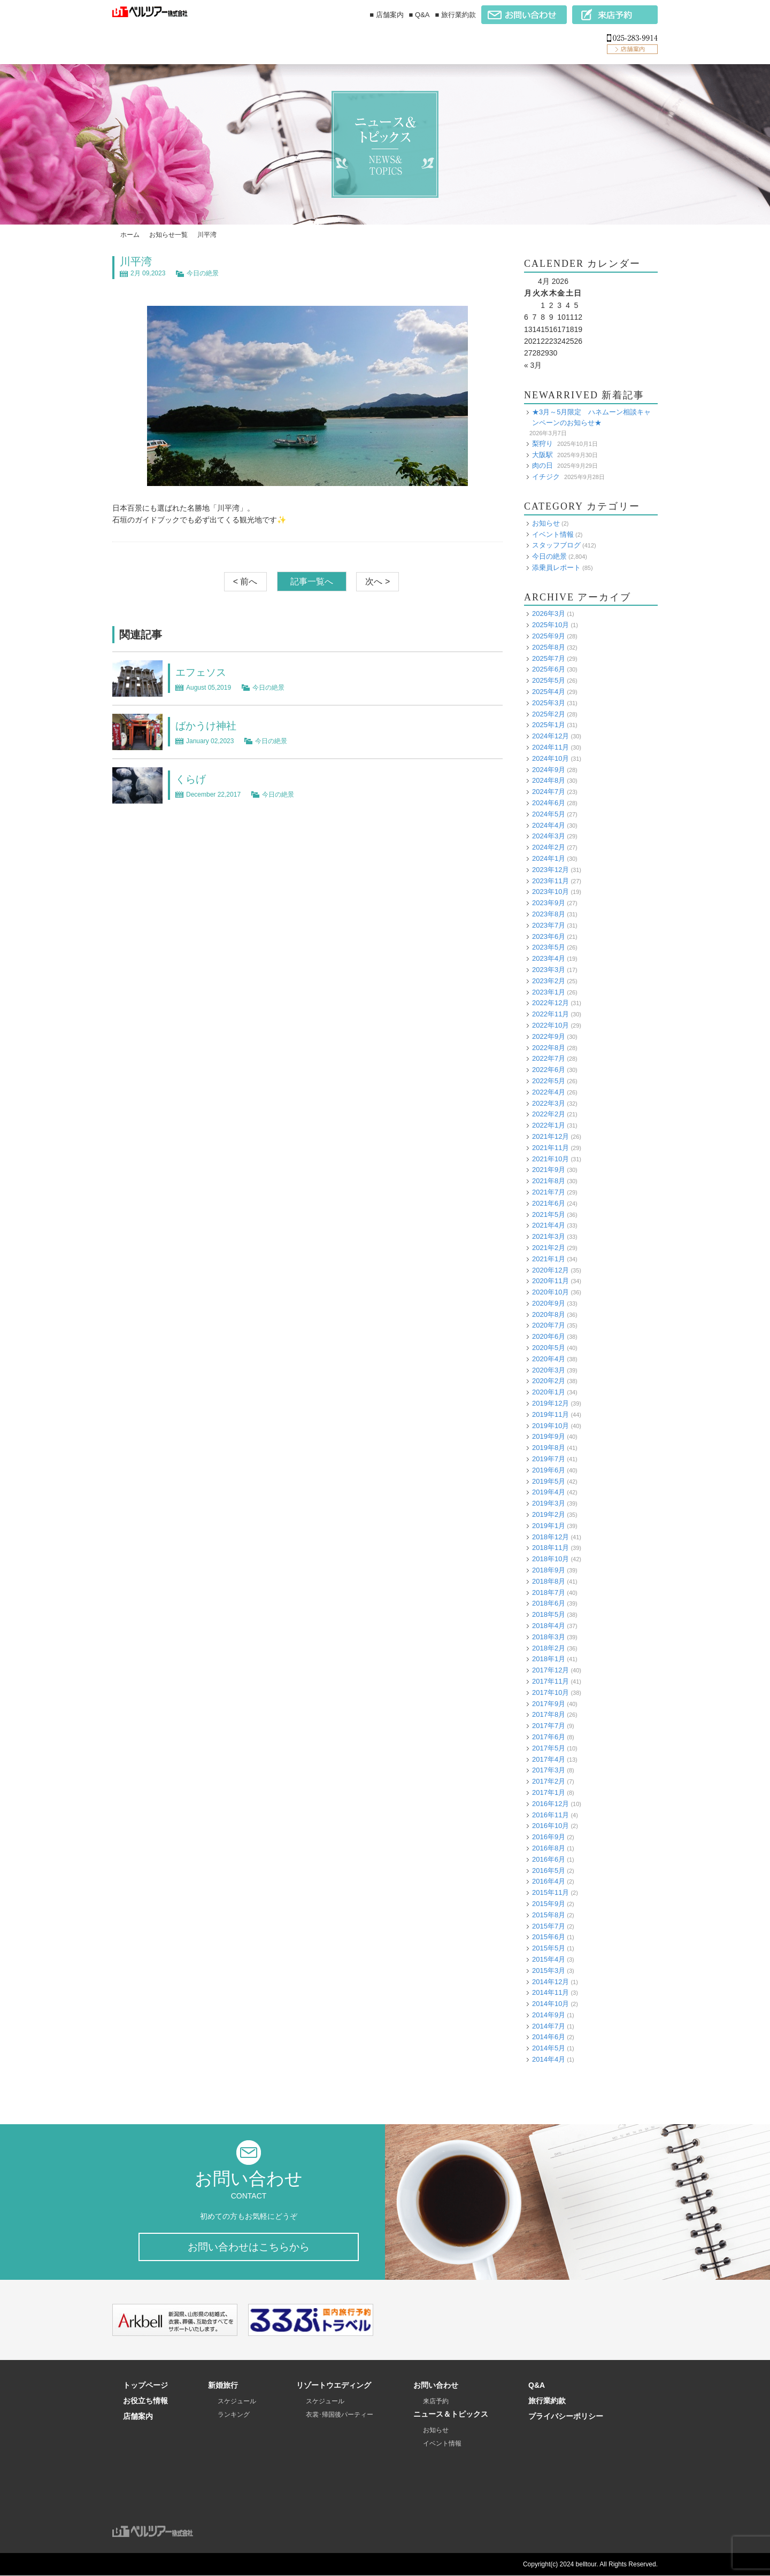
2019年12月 (550, 1403)
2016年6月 (548, 1859)
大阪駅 (542, 454)
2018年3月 (548, 1636)
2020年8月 (548, 1314)
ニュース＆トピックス (450, 2414)
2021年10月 (550, 1158)
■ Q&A (419, 15)
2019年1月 (548, 1525)
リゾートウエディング (333, 2385)
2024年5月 (548, 813)
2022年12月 (550, 1003)
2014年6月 (548, 2037)
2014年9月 (548, 2014)
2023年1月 (548, 992)
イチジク (546, 476)
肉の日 (542, 465)
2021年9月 (548, 1170)
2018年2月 (548, 1648)
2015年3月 (548, 1970)
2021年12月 (550, 1136)
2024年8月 (548, 780)
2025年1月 (548, 725)
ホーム (130, 234)
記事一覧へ (311, 581)
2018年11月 (550, 1548)
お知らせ (546, 523)
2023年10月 (550, 892)
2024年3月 (548, 836)
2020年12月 (550, 1270)
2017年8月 (548, 1714)
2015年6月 (548, 1937)
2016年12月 (550, 1803)
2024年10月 (550, 758)
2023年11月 (550, 880)
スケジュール (237, 2401)
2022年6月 (548, 1070)
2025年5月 (548, 680)
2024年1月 (548, 858)
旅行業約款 (547, 2401)
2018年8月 (548, 1581)
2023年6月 (548, 936)
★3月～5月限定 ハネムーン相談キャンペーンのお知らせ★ (591, 417)
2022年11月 (550, 1014)
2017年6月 (548, 1736)
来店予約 (436, 2401)
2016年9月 (548, 1837)
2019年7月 (548, 1458)
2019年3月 (548, 1503)
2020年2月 (548, 1381)
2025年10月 (550, 625)
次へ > (377, 581)
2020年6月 (548, 1336)
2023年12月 (550, 869)
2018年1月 (548, 1659)
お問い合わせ (435, 2385)
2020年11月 (550, 1281)
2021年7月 (548, 1191)
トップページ (145, 2385)
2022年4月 (548, 1092)
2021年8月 (548, 1181)
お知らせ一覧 (168, 234)
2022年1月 (548, 1125)
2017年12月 (550, 1670)
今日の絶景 (203, 273)
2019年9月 (548, 1436)
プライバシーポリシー (565, 2416)
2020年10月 (550, 1291)
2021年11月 (550, 1147)
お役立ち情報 (145, 2401)
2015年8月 (548, 1914)
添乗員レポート (556, 567)
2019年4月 (548, 1492)
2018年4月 (548, 1625)
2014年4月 (548, 2059)
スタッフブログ (556, 545)
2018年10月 (550, 1559)
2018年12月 (550, 1536)
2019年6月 (548, 1470)
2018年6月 (548, 1603)
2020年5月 (548, 1347)
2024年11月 (550, 747)
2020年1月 (548, 1392)
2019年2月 (548, 1514)
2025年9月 (548, 635)
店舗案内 (138, 2416)
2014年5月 (548, 2048)
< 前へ (245, 581)
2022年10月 (550, 1025)
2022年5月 (548, 1080)
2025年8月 (548, 647)
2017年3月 (548, 1770)
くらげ (191, 779)
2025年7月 (548, 658)
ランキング (234, 2415)
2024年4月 (548, 825)
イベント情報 (553, 534)
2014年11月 (550, 1992)
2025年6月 (548, 669)
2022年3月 (548, 1103)
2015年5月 (548, 1947)
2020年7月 (548, 1325)
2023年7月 (548, 925)
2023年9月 (548, 903)
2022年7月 (548, 1058)
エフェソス (202, 672)
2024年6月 (548, 802)
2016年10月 (550, 1826)
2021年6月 (548, 1203)
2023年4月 (548, 958)
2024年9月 (548, 769)
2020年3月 (548, 1370)
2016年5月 (548, 1870)
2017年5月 (548, 1748)
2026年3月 (548, 614)
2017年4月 (548, 1759)
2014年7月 (548, 2026)
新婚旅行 (223, 2385)
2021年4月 (548, 1225)
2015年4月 (548, 1959)
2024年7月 (548, 792)
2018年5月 (548, 1614)
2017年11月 (550, 1681)
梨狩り (542, 443)
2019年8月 (548, 1448)
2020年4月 (548, 1358)
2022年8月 (548, 1047)
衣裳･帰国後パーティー (339, 2415)
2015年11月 (550, 1892)
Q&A (536, 2385)
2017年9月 (548, 1703)
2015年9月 (548, 1903)
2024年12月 (550, 736)
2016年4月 (548, 1881)
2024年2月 (548, 847)
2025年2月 (548, 713)
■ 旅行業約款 (455, 15)
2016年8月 (548, 1848)
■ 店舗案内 (386, 15)
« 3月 (533, 365)
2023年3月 (548, 969)
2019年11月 (550, 1414)
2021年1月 (548, 1258)
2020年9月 (548, 1303)
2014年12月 (550, 1981)
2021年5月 (548, 1214)
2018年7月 (548, 1592)
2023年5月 (548, 947)
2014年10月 (550, 2003)
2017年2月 (548, 1781)
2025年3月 (548, 702)
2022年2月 (548, 1114)
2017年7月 (548, 1726)
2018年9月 (548, 1569)
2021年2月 (548, 1247)
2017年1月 (548, 1792)
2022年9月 (548, 1036)
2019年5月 (548, 1481)
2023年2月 (548, 980)
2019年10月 (550, 1425)
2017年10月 (550, 1692)
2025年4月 (548, 691)
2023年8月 (548, 913)
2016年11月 (550, 1814)
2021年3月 (548, 1236)
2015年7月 (548, 1926)
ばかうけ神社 (207, 725)
